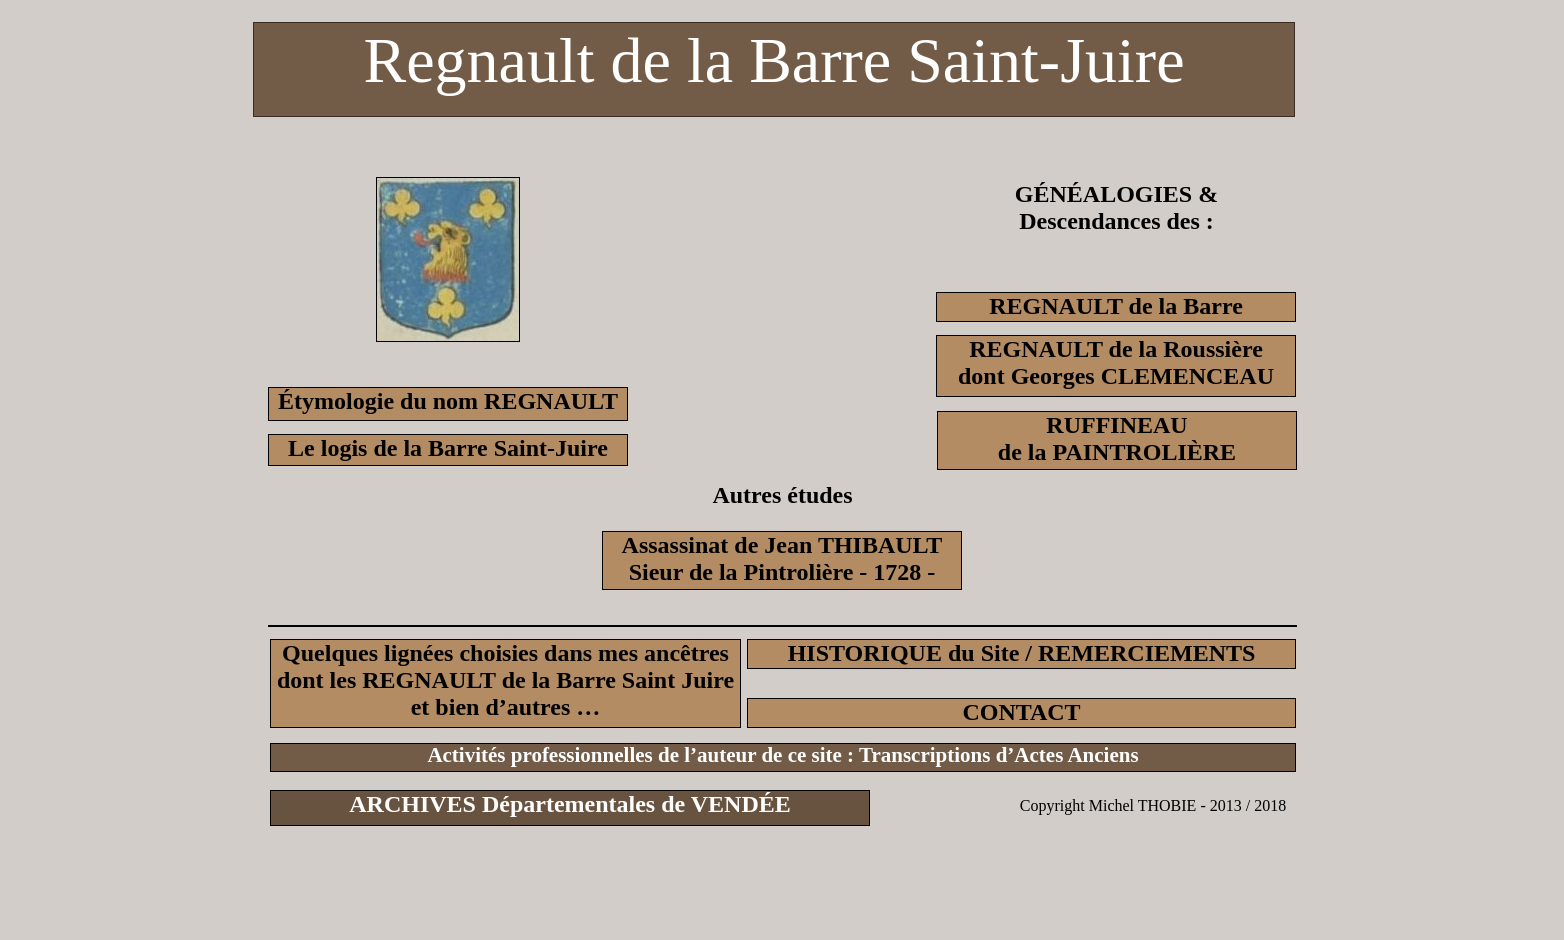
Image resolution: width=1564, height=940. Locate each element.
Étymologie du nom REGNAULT (448, 401)
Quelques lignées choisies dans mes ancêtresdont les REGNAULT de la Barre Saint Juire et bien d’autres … (505, 680)
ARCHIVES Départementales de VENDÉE (570, 804)
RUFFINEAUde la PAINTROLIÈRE (1117, 438)
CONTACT (1021, 712)
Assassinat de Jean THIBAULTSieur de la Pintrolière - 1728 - (782, 558)
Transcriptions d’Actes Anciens (999, 755)
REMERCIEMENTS (1146, 653)
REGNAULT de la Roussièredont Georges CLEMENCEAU (1116, 362)
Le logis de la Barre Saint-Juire (448, 448)
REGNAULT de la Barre (1116, 306)
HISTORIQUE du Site (904, 653)
